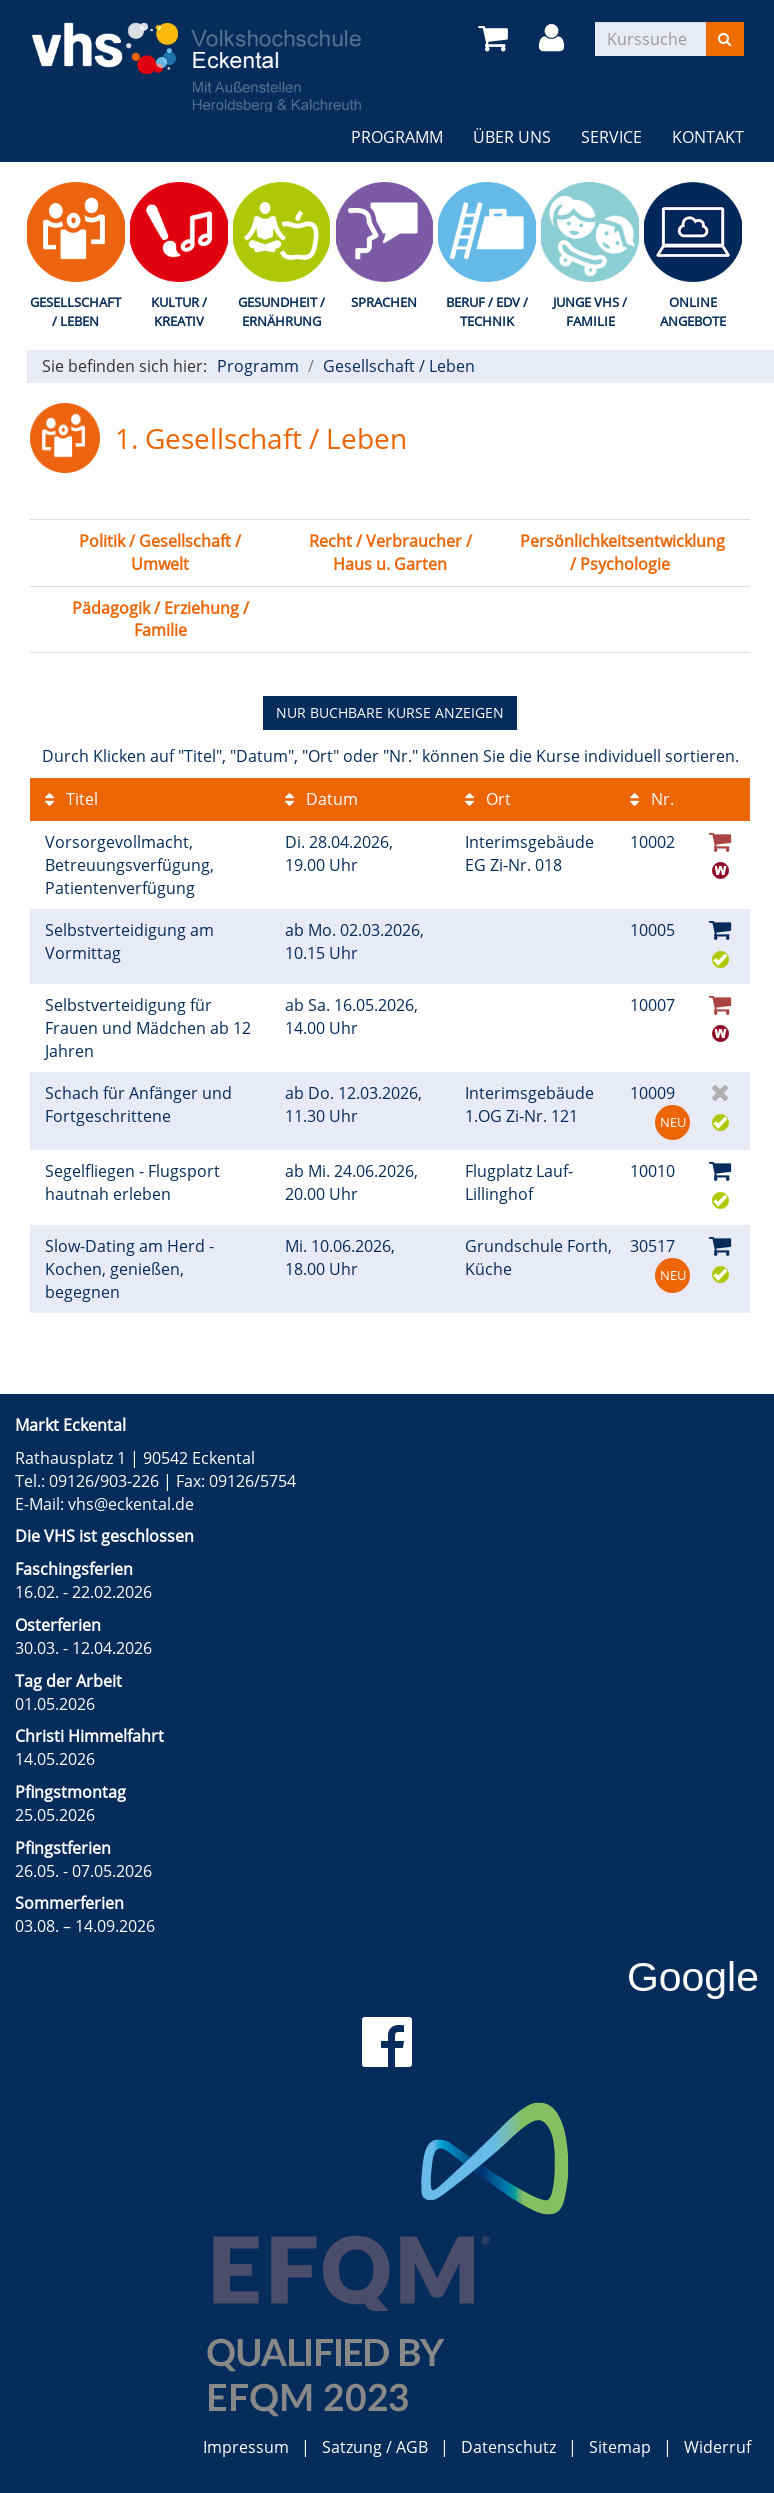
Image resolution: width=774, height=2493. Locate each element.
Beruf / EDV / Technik (487, 311)
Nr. (652, 799)
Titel (71, 799)
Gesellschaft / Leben (75, 311)
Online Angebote (693, 311)
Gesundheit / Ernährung (281, 311)
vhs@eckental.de (131, 1504)
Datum (321, 799)
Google (693, 1977)
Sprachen (384, 302)
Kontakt (708, 137)
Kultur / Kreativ (179, 311)
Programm (397, 137)
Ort (488, 799)
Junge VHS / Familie (590, 311)
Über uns (512, 137)
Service (611, 137)
